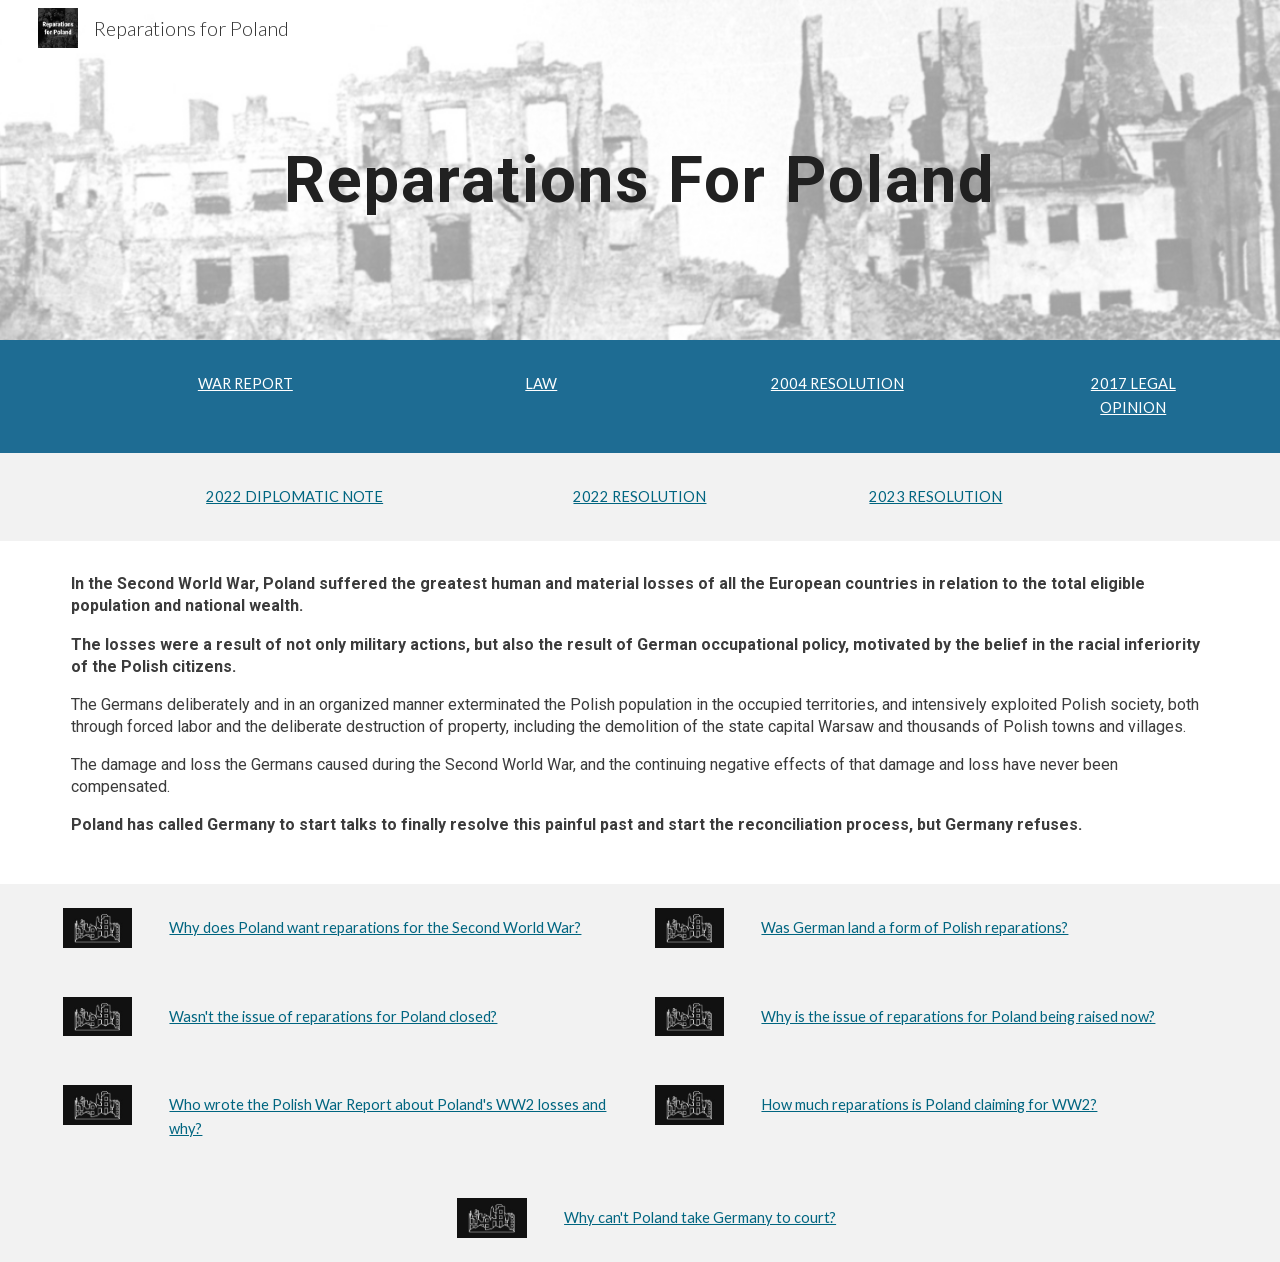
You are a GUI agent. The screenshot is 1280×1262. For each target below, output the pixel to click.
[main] (640, 170)
